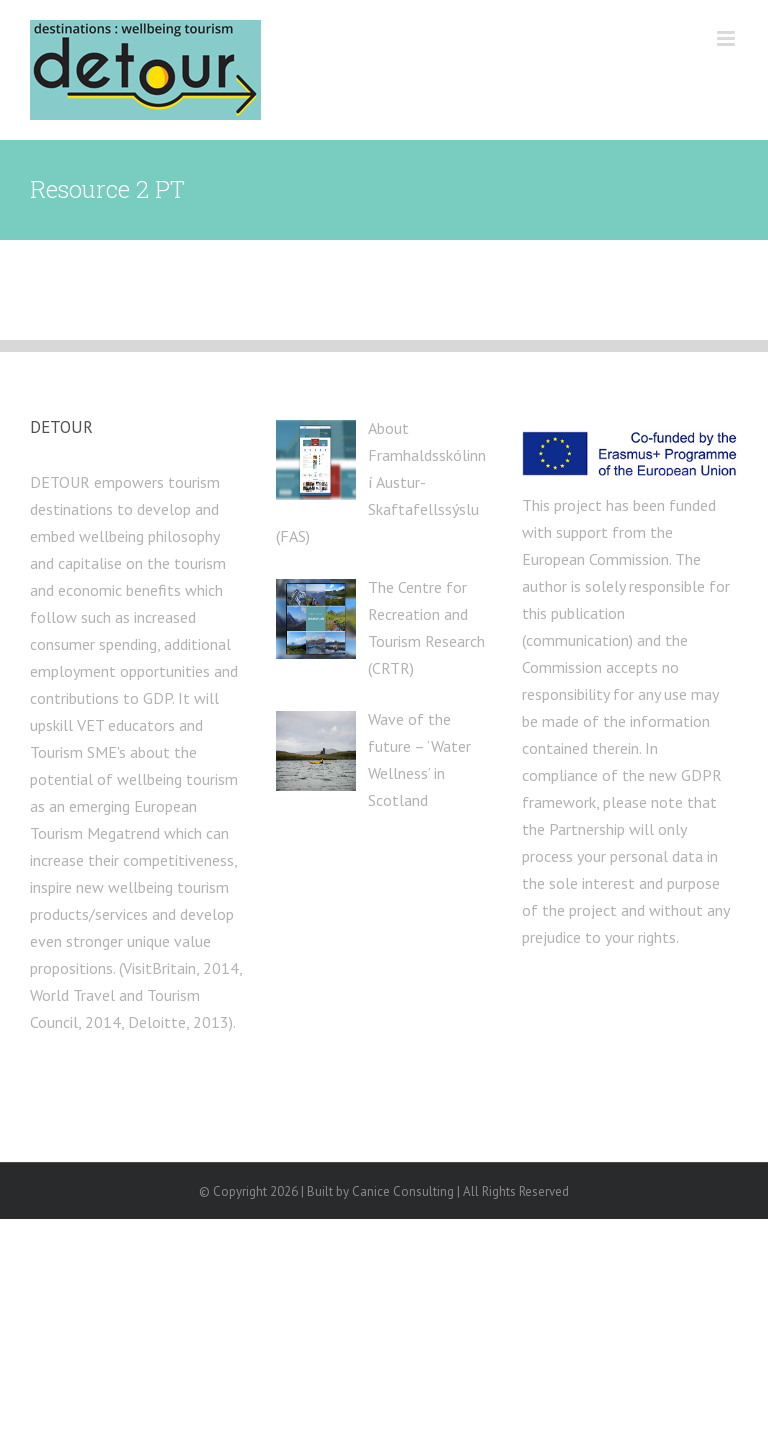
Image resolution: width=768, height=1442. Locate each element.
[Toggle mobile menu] (727, 38)
